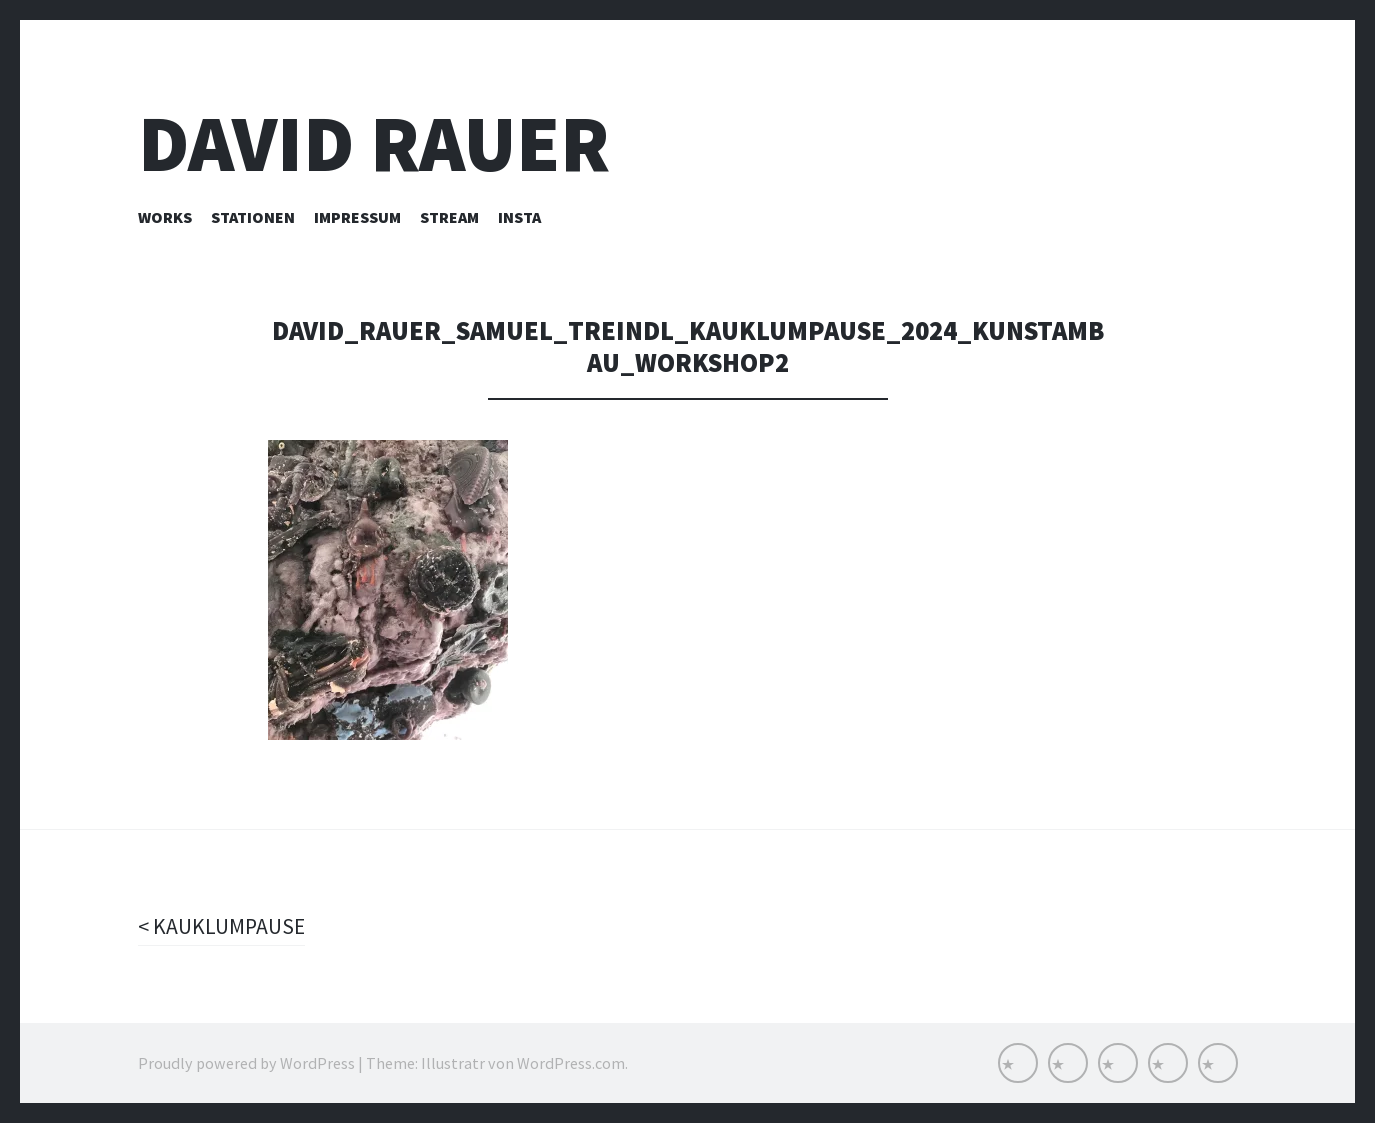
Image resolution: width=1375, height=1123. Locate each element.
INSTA (519, 217)
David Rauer (374, 143)
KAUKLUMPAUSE (228, 926)
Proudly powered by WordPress (246, 1063)
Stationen (253, 217)
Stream (449, 217)
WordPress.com (571, 1063)
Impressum (357, 217)
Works (165, 217)
